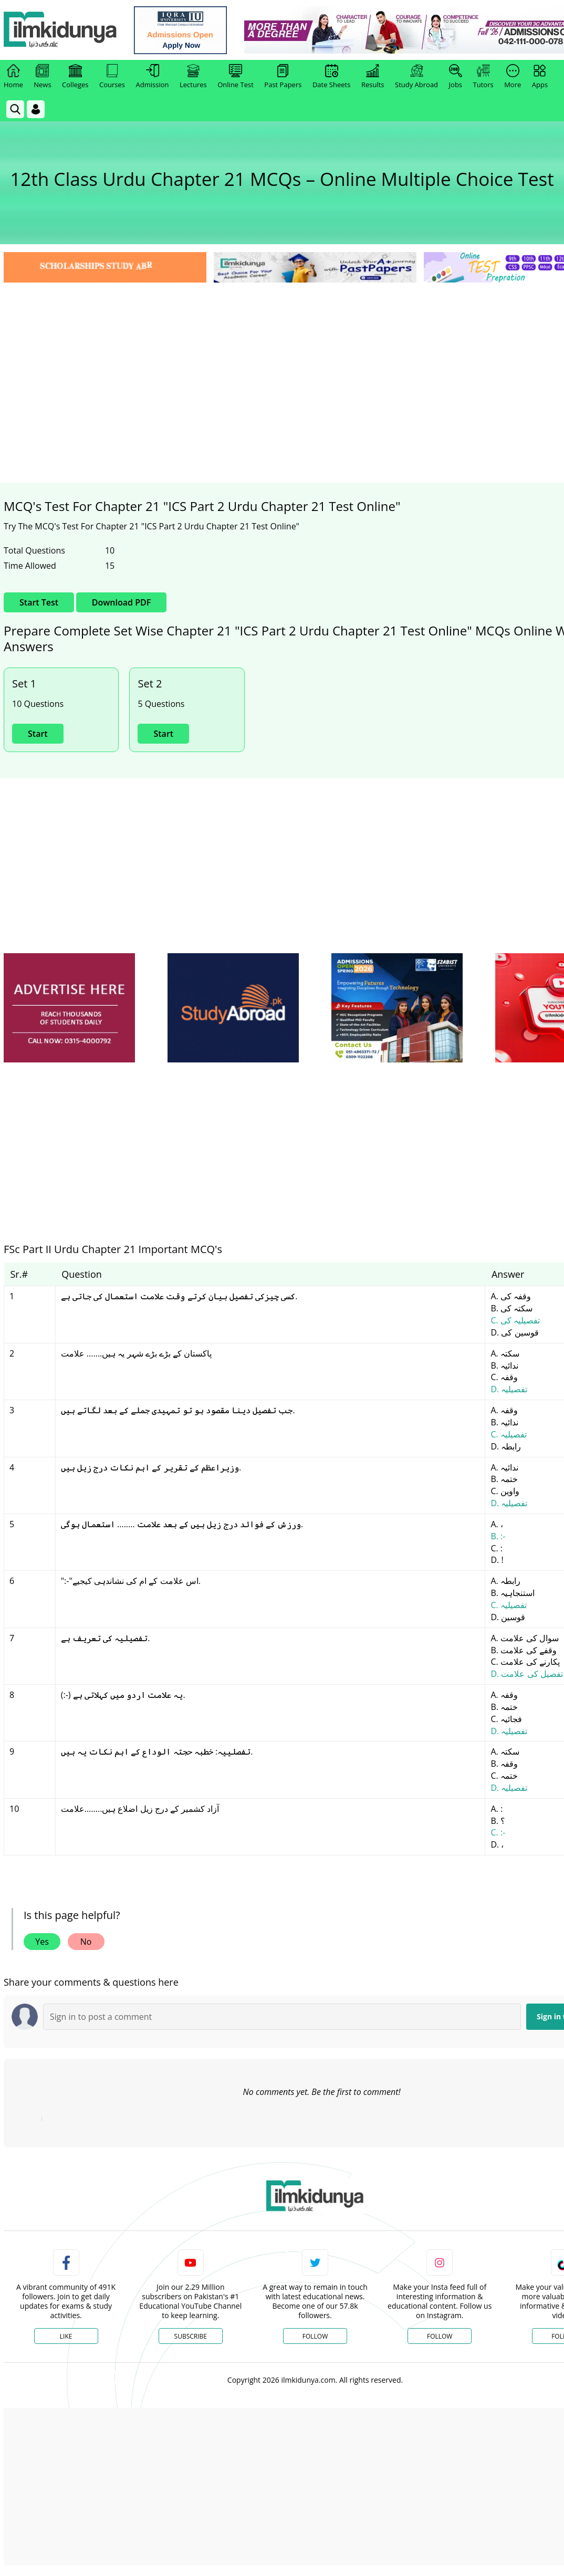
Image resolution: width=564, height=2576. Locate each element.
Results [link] (372, 76)
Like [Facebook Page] (66, 2336)
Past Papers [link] (282, 76)
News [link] (42, 76)
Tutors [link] (483, 76)
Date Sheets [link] (331, 76)
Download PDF (121, 602)
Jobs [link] (455, 76)
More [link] (512, 76)
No (86, 1941)
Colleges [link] (75, 76)
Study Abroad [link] (416, 76)
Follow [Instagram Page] (439, 2336)
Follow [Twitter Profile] (315, 2336)
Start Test (38, 602)
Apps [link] (540, 76)
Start (38, 733)
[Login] (36, 109)
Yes (42, 1941)
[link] (181, 30)
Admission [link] (152, 76)
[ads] (69, 1008)
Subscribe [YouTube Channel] (190, 2336)
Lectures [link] (193, 76)
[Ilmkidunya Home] (61, 30)
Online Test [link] (235, 76)
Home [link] (13, 76)
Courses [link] (112, 76)
